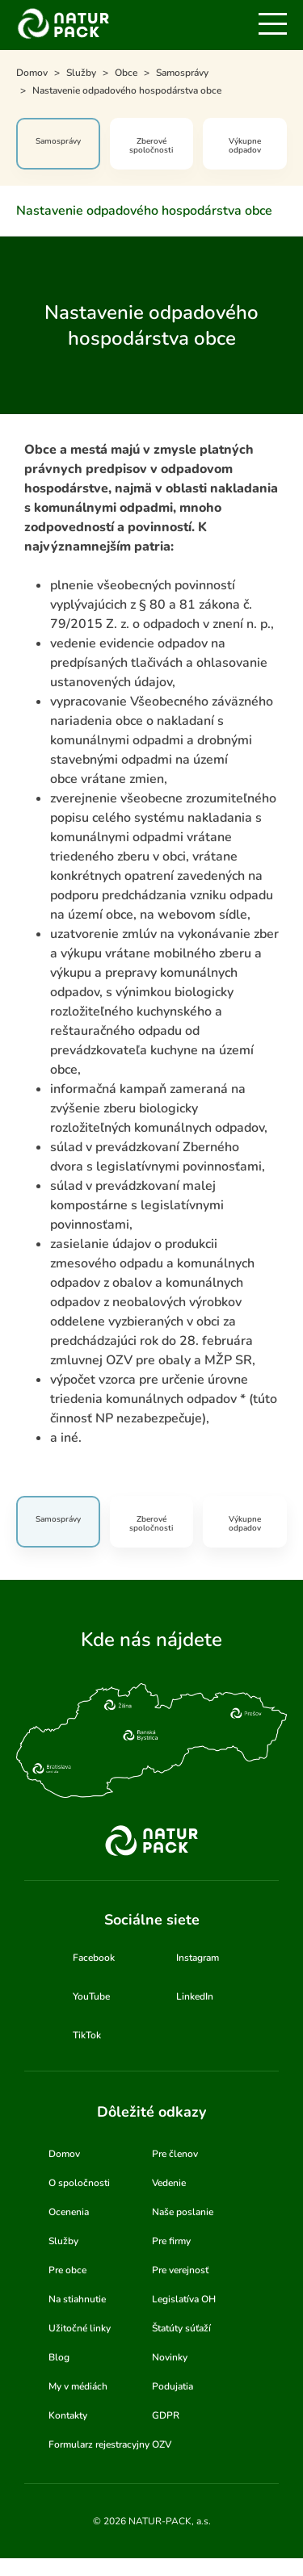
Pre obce (67, 2270)
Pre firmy (171, 2241)
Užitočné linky (79, 2328)
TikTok (87, 2035)
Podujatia (172, 2386)
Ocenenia (68, 2211)
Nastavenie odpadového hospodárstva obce (144, 211)
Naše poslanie (182, 2211)
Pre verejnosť (180, 2270)
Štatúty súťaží (181, 2328)
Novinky (169, 2357)
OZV (161, 2444)
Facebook (94, 1957)
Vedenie (169, 2182)
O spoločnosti (79, 2182)
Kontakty (67, 2415)
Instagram (197, 1957)
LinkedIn (194, 1996)
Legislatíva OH (184, 2299)
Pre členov (175, 2153)
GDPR (165, 2415)
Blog (58, 2357)
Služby (63, 2241)
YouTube (91, 1996)
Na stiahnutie (77, 2299)
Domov (64, 2153)
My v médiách (77, 2386)
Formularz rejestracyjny (98, 2444)
